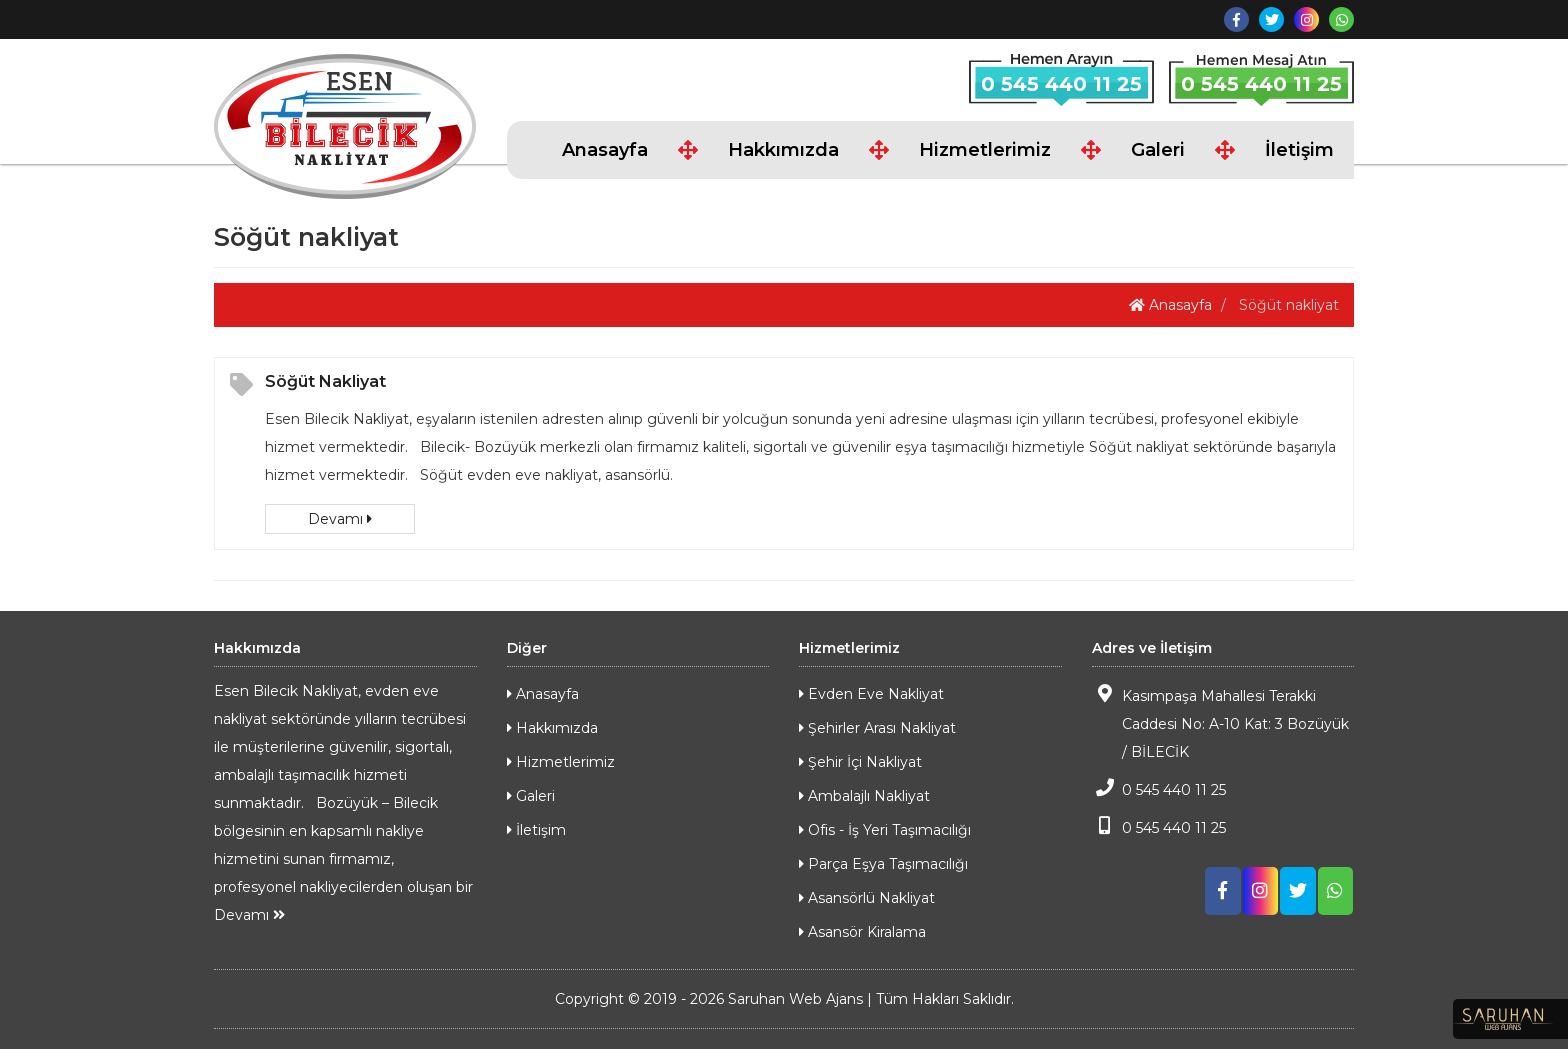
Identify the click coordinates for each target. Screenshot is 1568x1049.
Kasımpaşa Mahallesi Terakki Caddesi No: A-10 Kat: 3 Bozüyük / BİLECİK (1220, 722)
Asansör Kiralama (862, 932)
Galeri (1158, 150)
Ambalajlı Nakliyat (864, 796)
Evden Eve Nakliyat (871, 694)
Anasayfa (605, 150)
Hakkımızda (783, 150)
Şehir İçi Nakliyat (860, 762)
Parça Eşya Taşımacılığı (883, 864)
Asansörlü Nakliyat (867, 898)
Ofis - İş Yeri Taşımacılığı (885, 830)
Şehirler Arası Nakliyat (877, 728)
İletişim (1299, 150)
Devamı (340, 519)
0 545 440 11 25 (1061, 84)
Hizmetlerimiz (985, 150)
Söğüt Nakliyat (325, 381)
